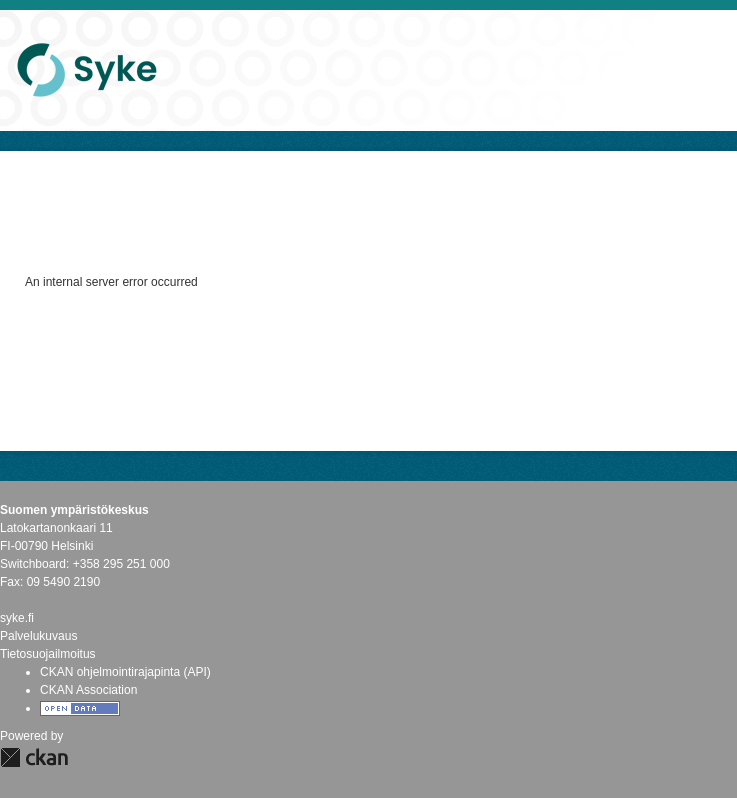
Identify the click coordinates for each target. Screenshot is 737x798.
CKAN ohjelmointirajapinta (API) (125, 672)
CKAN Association (88, 690)
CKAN (34, 757)
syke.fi (17, 618)
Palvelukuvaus (38, 636)
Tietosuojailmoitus (48, 654)
